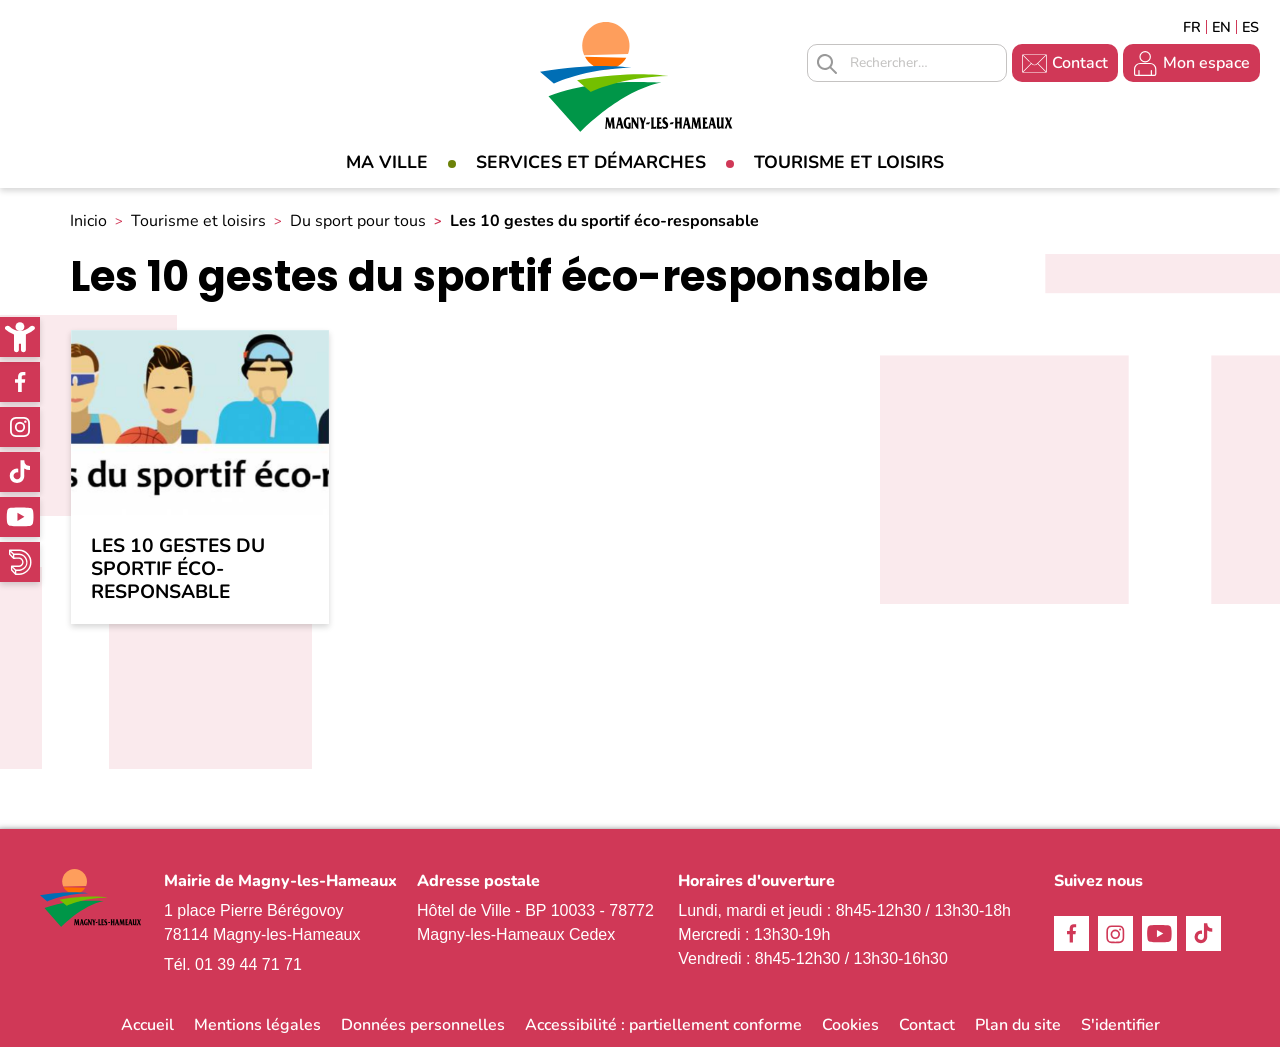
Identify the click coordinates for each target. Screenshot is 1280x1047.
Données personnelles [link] (423, 1025)
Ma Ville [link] (387, 162)
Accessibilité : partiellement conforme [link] (663, 1025)
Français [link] (1192, 27)
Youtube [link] (20, 517)
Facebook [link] (20, 382)
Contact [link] (1080, 63)
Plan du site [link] (1018, 1025)
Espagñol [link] (1251, 27)
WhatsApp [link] (20, 562)
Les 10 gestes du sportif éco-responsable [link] (178, 569)
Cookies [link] (850, 1025)
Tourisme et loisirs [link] (849, 162)
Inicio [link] (88, 221)
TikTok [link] (20, 472)
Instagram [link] (20, 427)
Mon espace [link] (1206, 63)
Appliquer (827, 64)
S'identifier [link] (1120, 1025)
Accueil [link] (147, 1025)
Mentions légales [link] (257, 1025)
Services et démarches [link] (591, 162)
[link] (20, 337)
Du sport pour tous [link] (358, 221)
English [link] (1221, 27)
